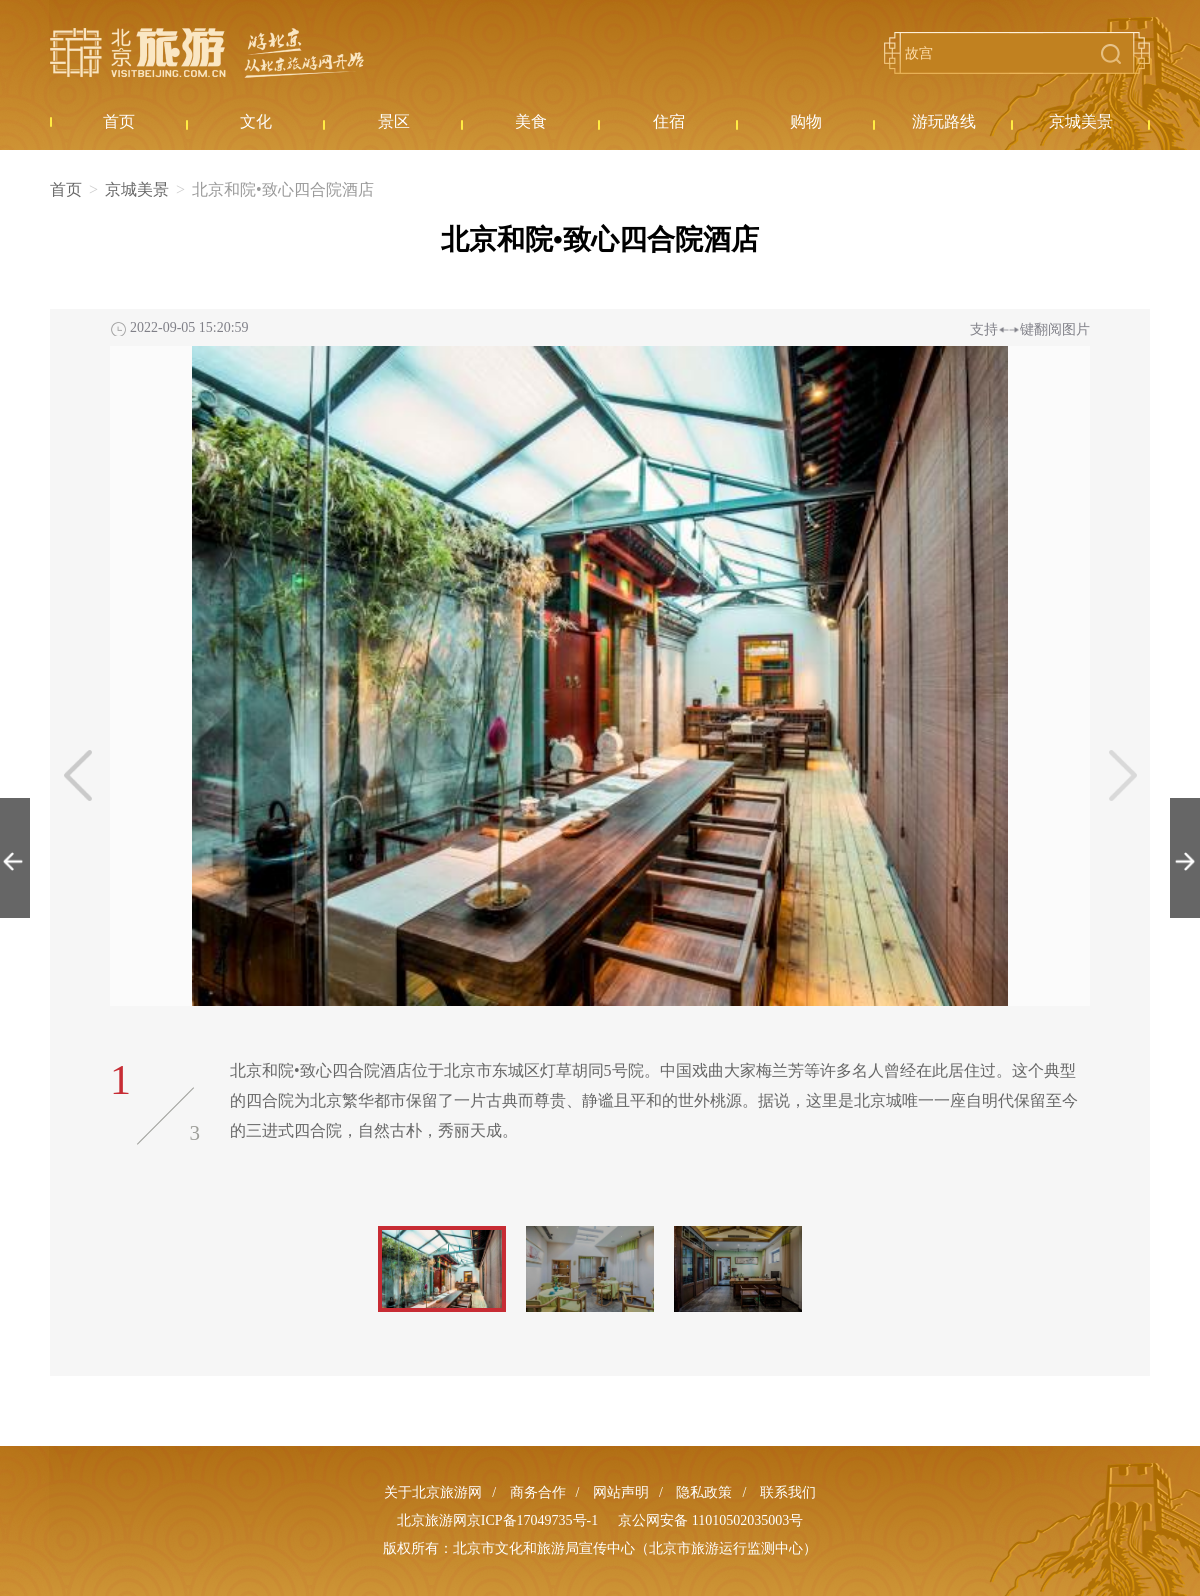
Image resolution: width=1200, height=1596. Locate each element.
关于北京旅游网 (433, 1492)
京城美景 (137, 189)
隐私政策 (704, 1492)
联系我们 (788, 1492)
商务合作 (538, 1492)
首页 (66, 189)
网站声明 (621, 1492)
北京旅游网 (207, 53)
